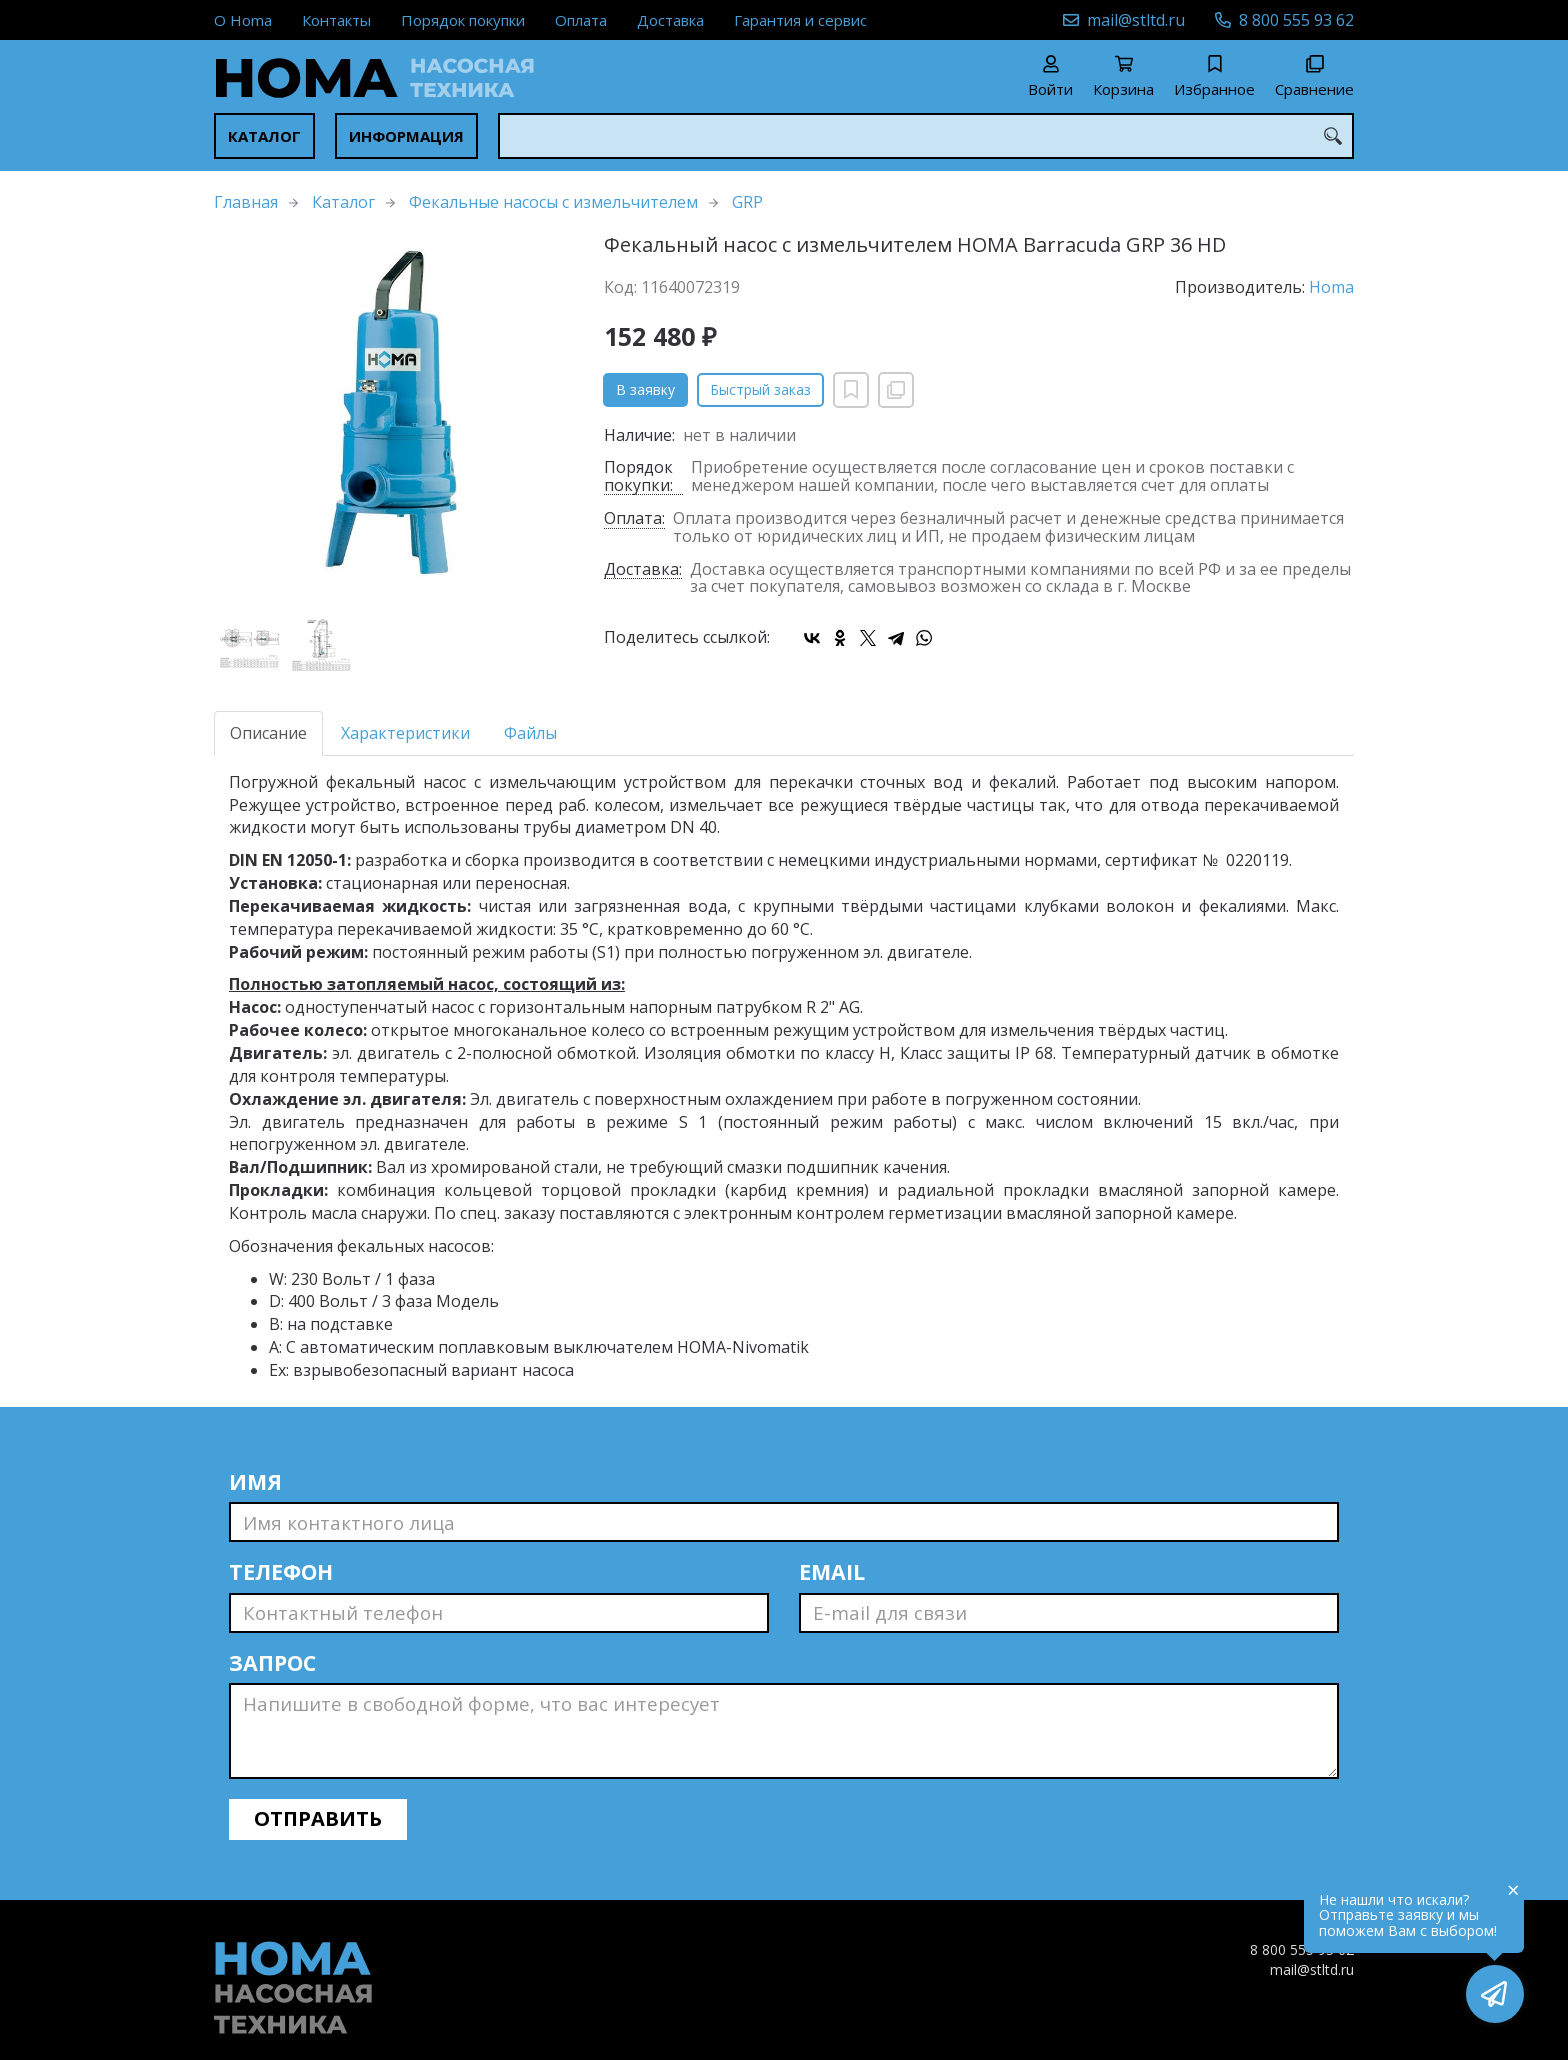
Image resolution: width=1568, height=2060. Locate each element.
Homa (1331, 287)
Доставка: (643, 570)
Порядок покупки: (638, 477)
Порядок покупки (463, 20)
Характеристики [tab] (405, 733)
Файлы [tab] (530, 733)
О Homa (243, 20)
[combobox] (926, 136)
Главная (246, 202)
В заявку (645, 389)
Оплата (581, 20)
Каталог (264, 136)
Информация (406, 136)
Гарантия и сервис (800, 20)
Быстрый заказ (760, 389)
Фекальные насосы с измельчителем (553, 202)
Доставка (670, 20)
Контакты (336, 20)
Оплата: (634, 519)
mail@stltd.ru (1136, 20)
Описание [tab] (268, 733)
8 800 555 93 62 (1296, 20)
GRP (747, 202)
